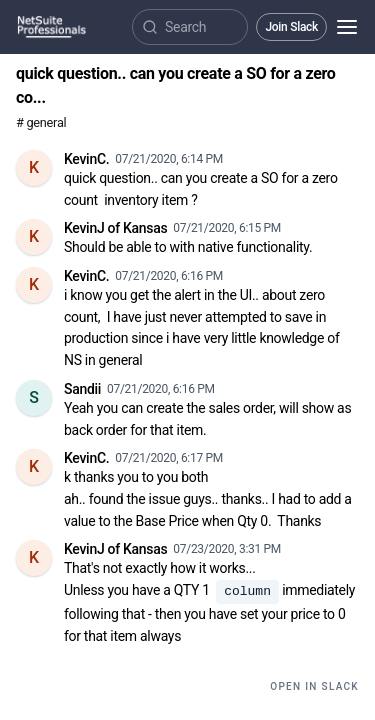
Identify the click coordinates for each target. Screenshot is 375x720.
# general (41, 122)
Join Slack (291, 27)
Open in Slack (314, 686)
